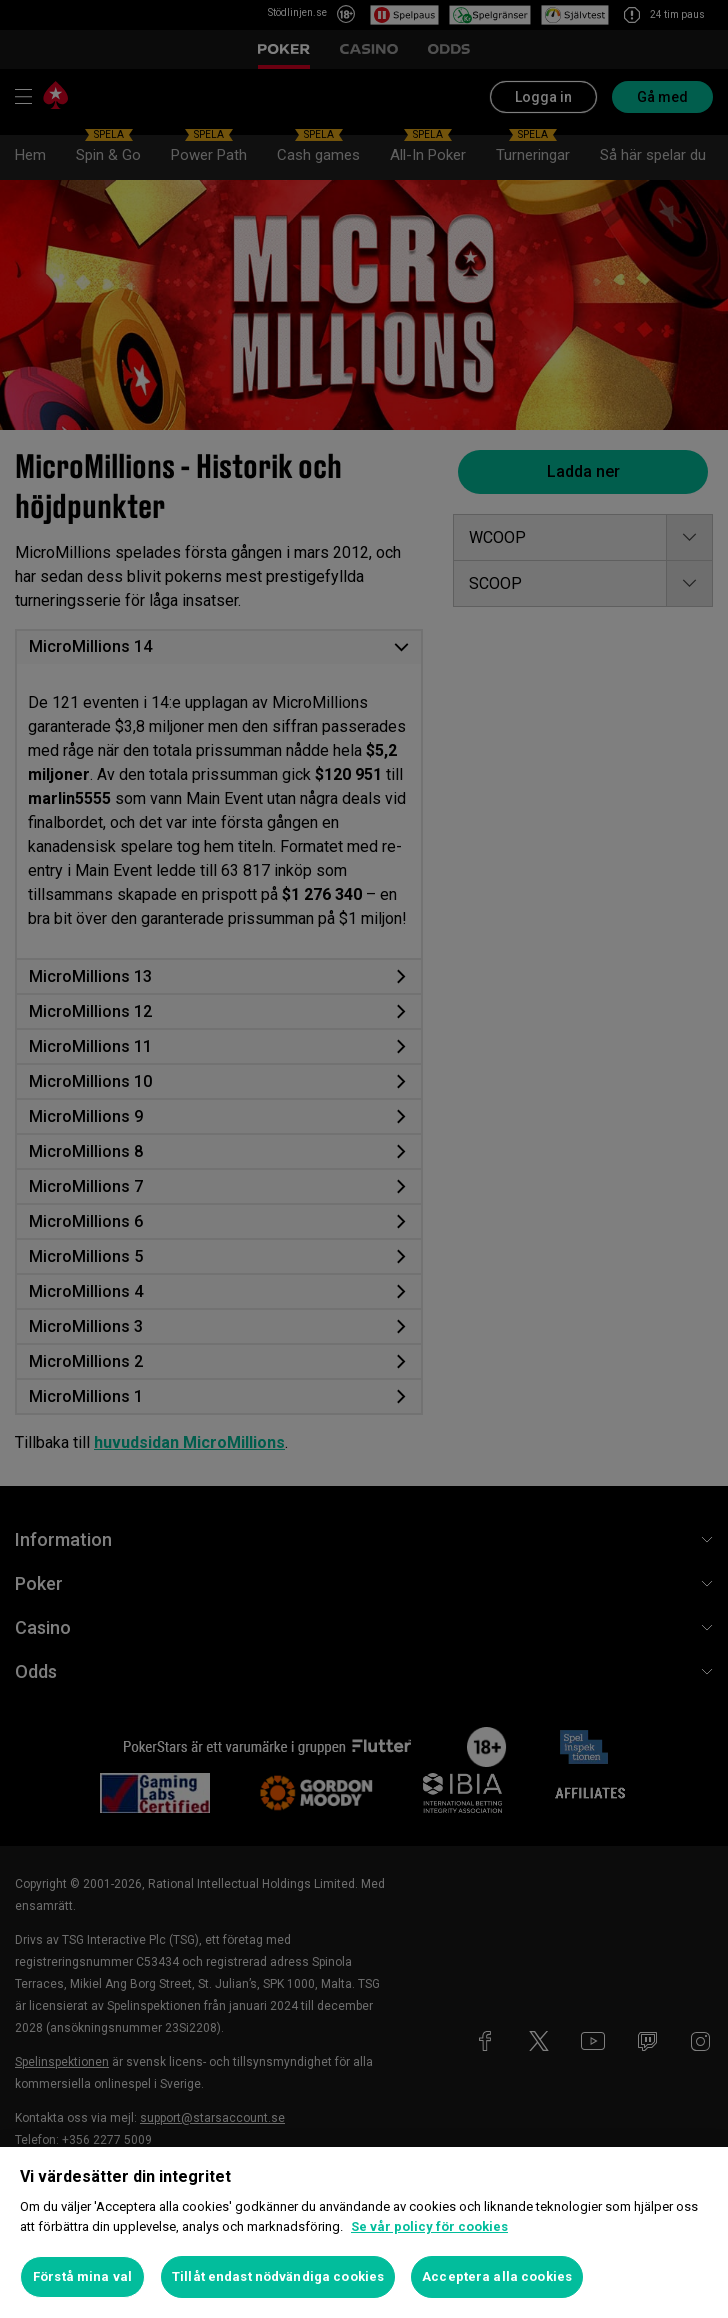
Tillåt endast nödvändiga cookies (278, 2276)
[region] (364, 2232)
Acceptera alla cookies (497, 2276)
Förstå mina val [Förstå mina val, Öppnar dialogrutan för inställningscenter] (82, 2276)
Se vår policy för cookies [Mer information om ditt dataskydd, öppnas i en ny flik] (429, 2226)
